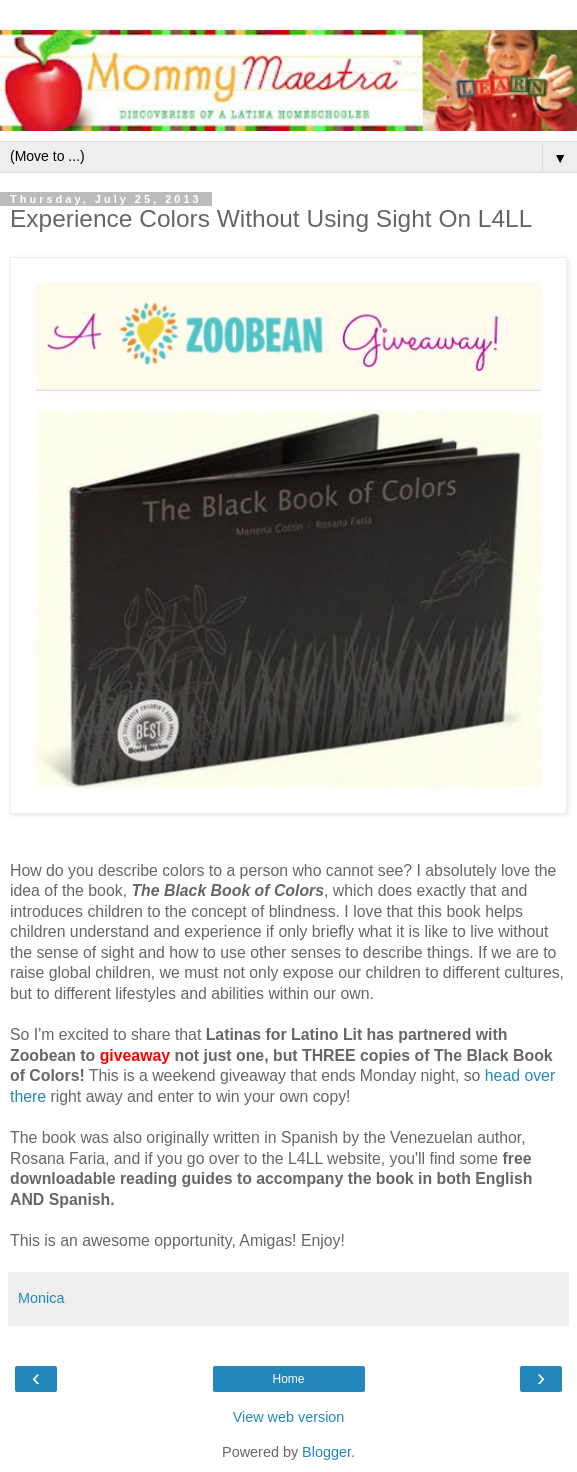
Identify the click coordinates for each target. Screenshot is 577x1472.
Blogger (326, 1452)
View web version (289, 1417)
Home (288, 1379)
